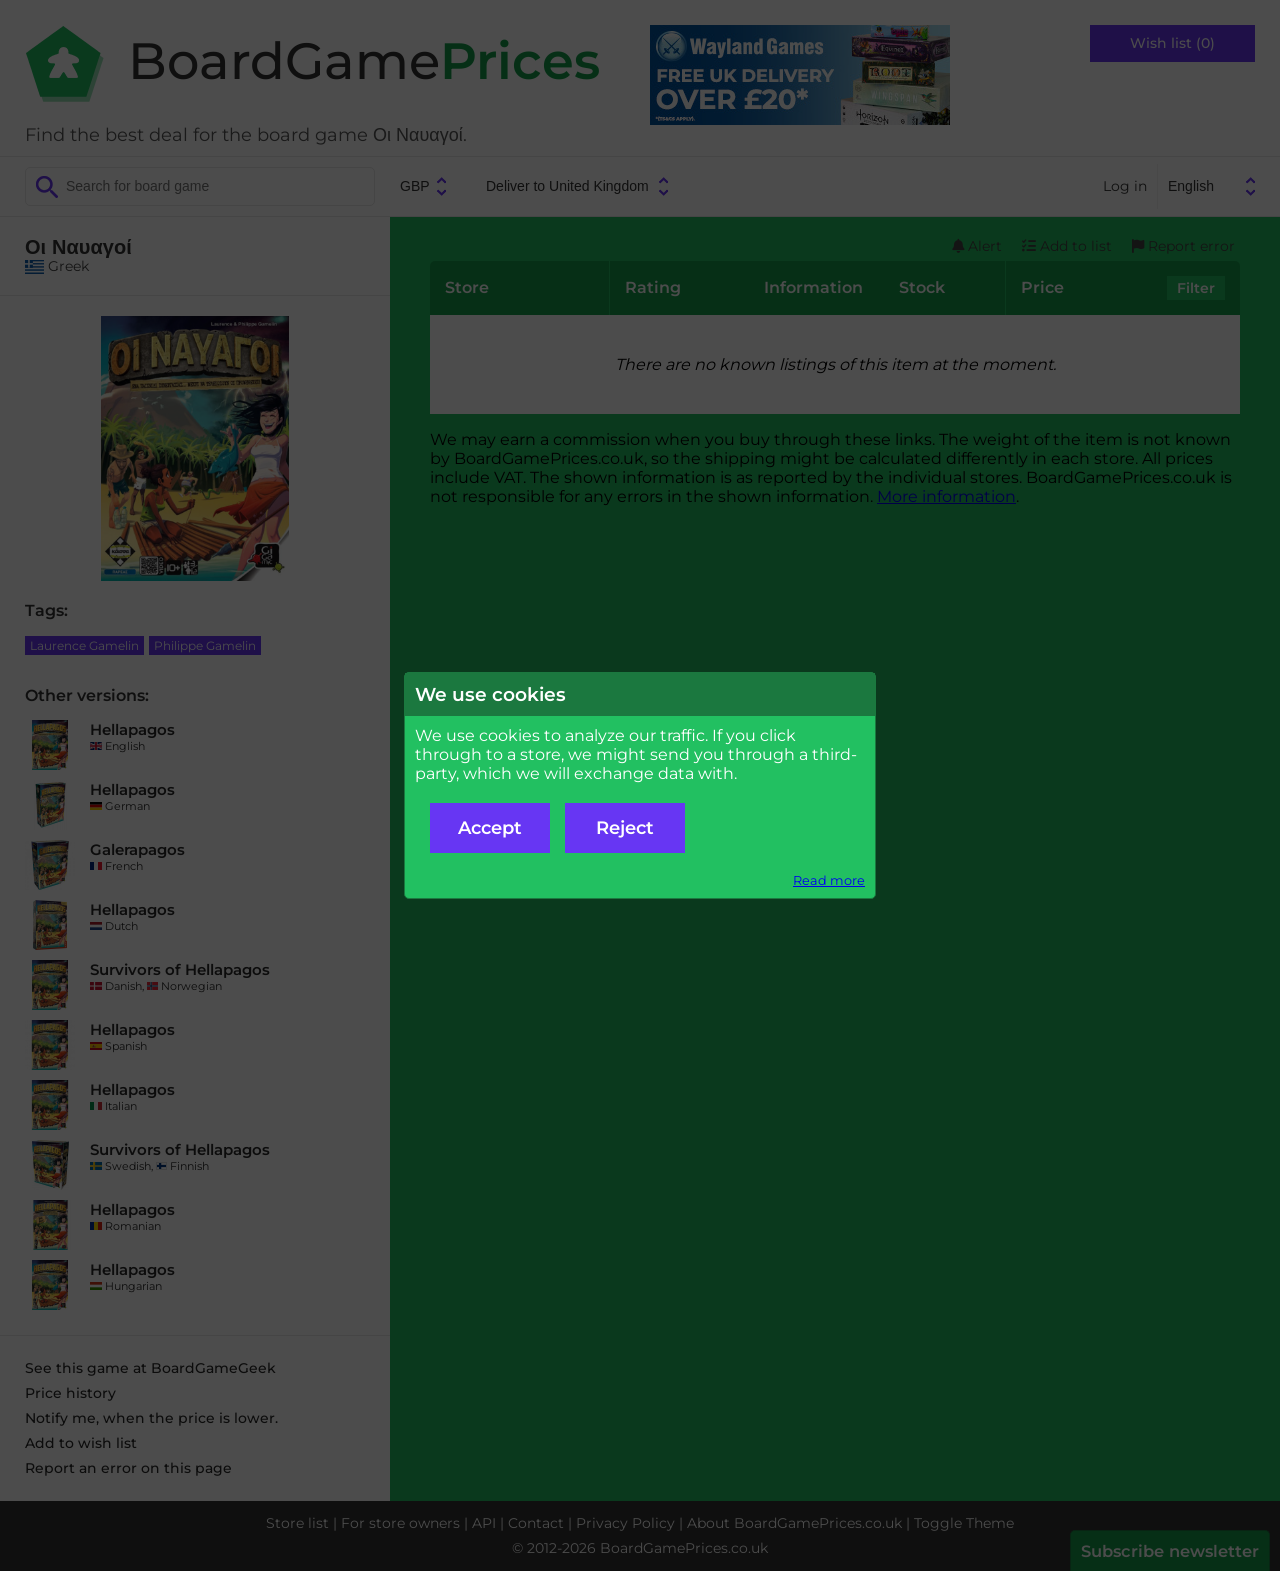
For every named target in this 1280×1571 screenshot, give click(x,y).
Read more (829, 880)
